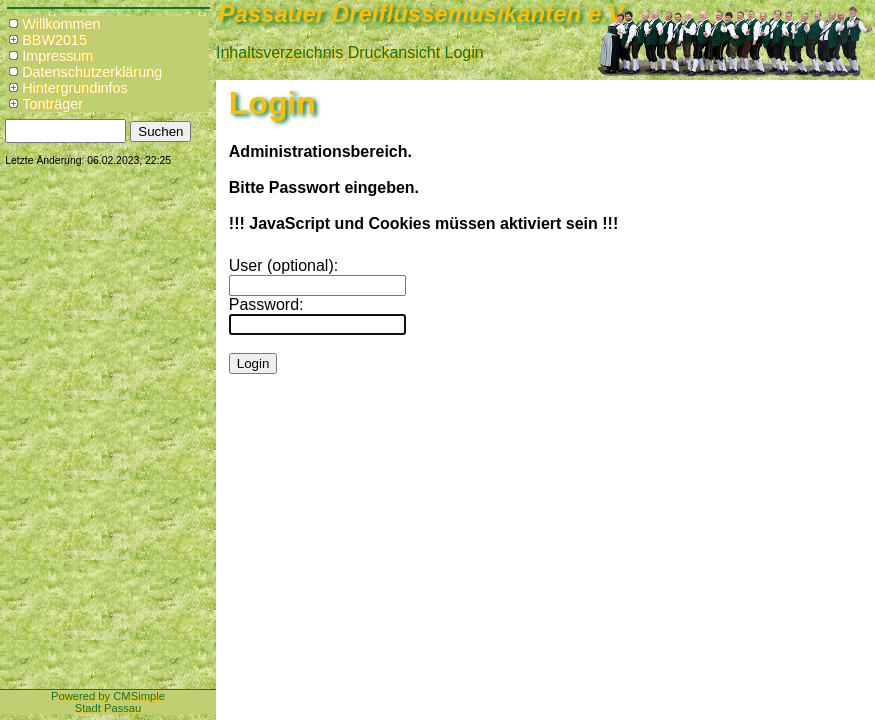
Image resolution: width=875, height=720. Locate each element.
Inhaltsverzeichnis (279, 52)
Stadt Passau (108, 708)
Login (464, 52)
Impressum (57, 56)
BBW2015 (54, 40)
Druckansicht (394, 52)
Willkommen (61, 24)
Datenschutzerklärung (92, 72)
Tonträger (52, 104)
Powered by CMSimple (108, 696)
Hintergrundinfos (75, 88)
